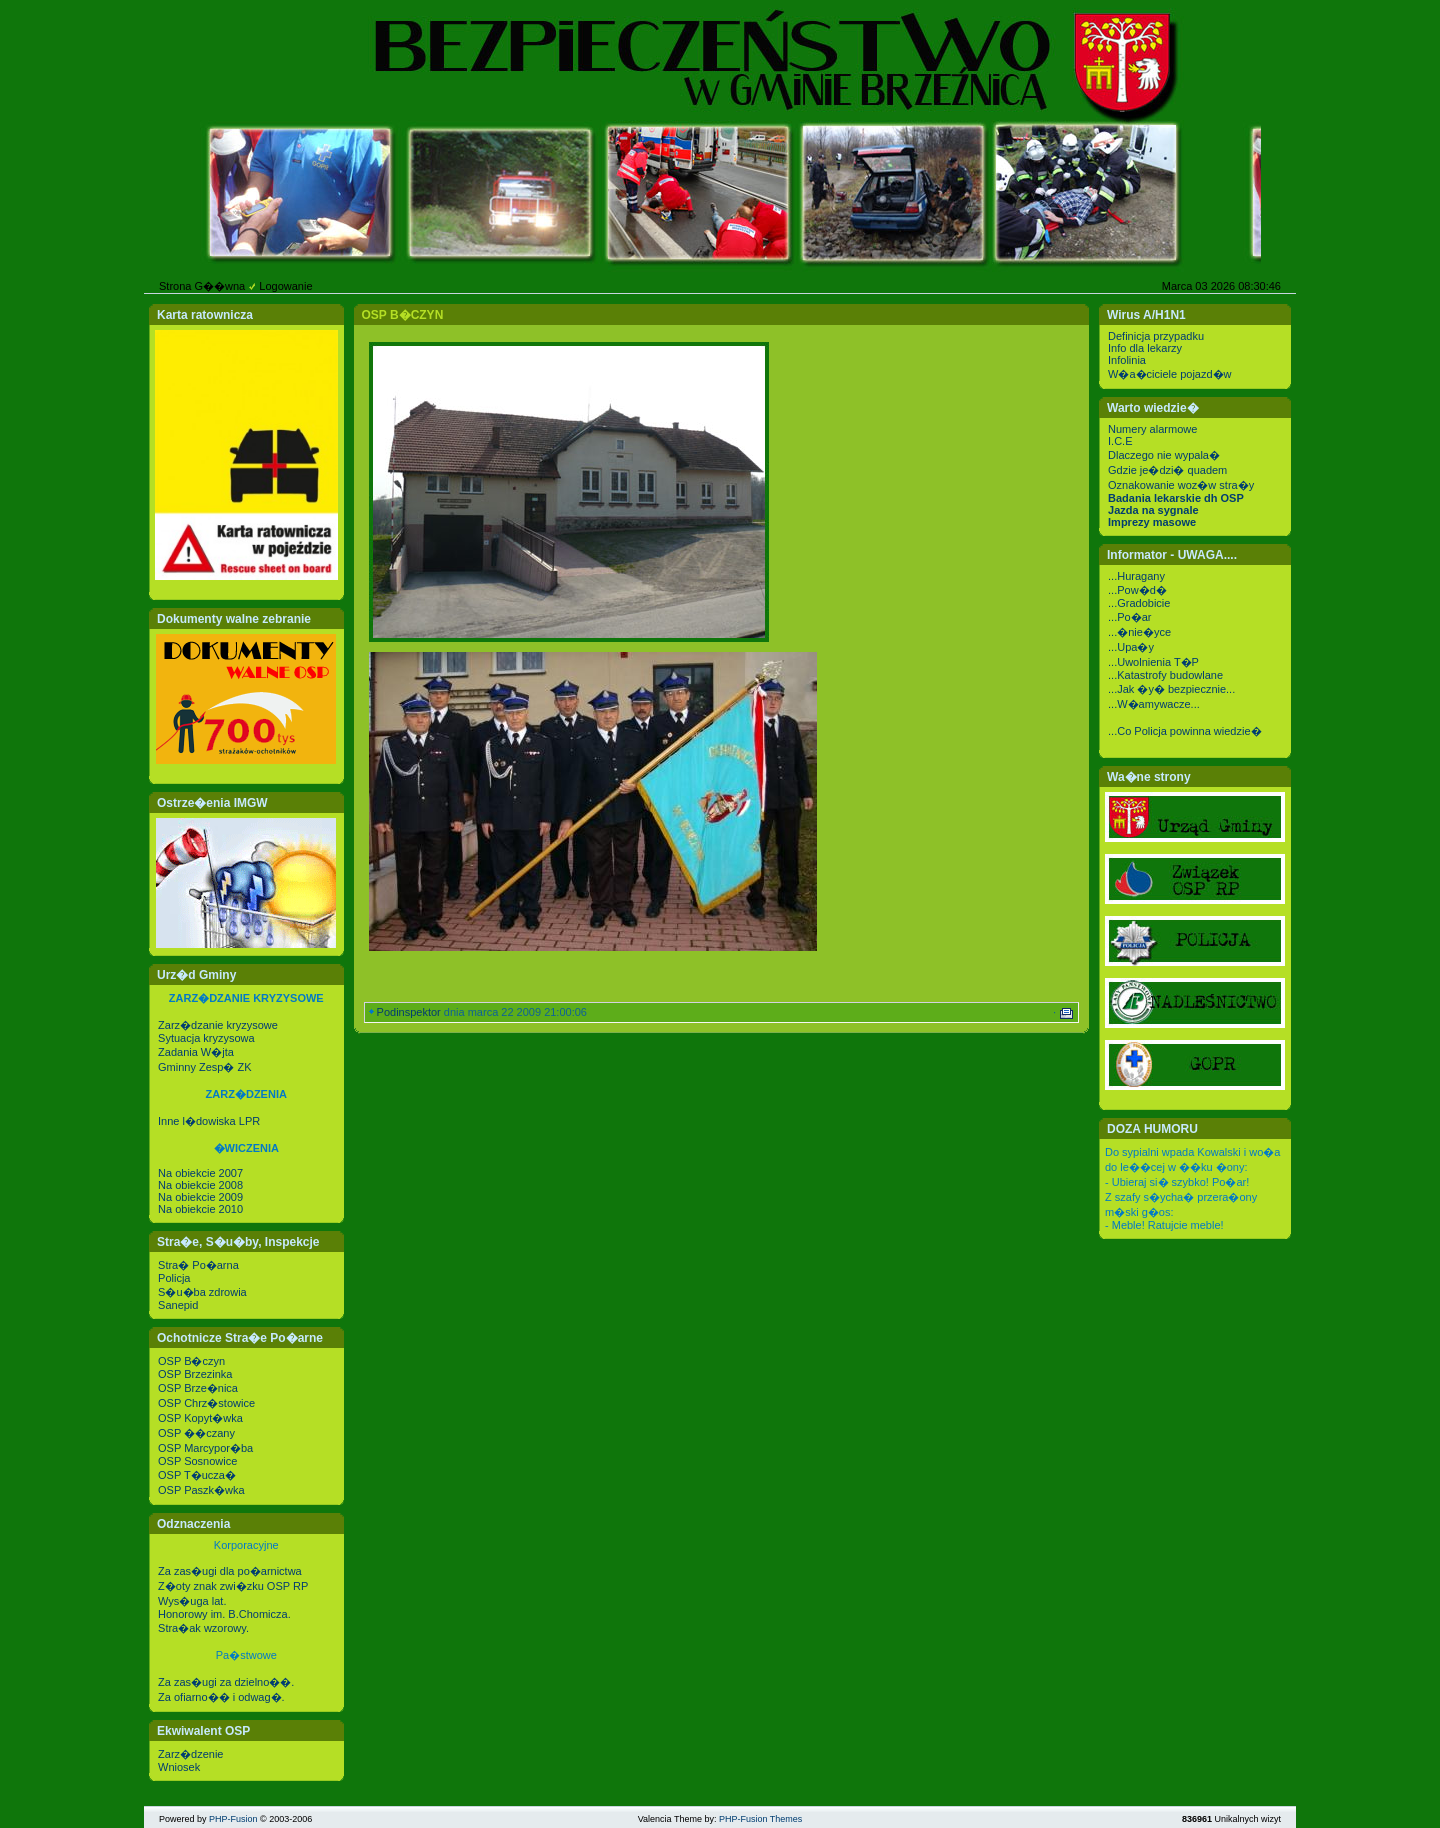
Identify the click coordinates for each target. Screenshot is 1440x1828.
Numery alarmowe (1152, 429)
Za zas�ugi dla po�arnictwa (230, 1571)
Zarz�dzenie (190, 1754)
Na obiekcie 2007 (200, 1173)
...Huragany (1136, 576)
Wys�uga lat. (192, 1601)
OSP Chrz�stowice (206, 1403)
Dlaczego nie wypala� (1164, 455)
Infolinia (1127, 360)
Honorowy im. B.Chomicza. (224, 1614)
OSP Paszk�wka (201, 1490)
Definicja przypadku (1156, 336)
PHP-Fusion (233, 1819)
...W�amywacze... (1154, 704)
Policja (174, 1278)
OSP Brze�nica (198, 1388)
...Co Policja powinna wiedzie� (1184, 731)
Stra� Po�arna (198, 1265)
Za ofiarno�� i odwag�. (221, 1697)
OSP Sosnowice (197, 1461)
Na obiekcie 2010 (200, 1209)
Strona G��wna (202, 286)
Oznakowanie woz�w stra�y (1181, 485)
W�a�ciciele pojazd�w (1169, 374)
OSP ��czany (196, 1433)
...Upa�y (1131, 647)
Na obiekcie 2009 (200, 1197)
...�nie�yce (1139, 632)
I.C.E (1120, 441)
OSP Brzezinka (195, 1374)
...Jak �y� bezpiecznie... (1171, 689)
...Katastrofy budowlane (1165, 675)
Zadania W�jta (196, 1052)
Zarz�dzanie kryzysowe (218, 1025)
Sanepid (178, 1305)
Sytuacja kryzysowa (206, 1038)
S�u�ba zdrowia (202, 1292)
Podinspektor (409, 1012)
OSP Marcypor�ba (205, 1448)
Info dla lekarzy (1145, 348)
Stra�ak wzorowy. (203, 1628)
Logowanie (285, 286)
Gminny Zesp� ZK (205, 1067)
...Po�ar (1129, 617)
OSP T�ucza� (197, 1475)
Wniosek (179, 1767)
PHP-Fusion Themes (760, 1819)
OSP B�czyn (191, 1361)
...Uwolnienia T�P (1153, 662)
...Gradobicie (1139, 603)
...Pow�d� (1137, 590)
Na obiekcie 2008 (200, 1185)
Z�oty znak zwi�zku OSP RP (233, 1586)
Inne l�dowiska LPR (209, 1121)
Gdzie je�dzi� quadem (1167, 470)
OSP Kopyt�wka (200, 1418)
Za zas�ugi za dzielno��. (226, 1682)
